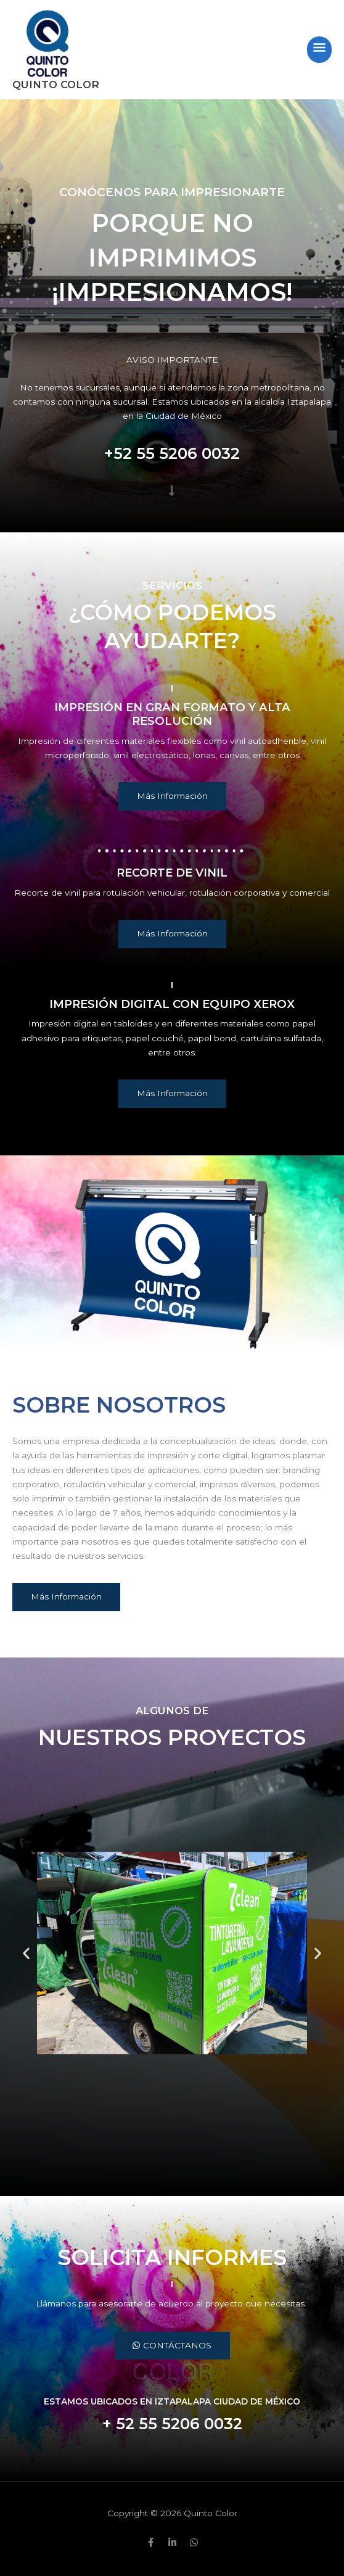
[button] (26, 1953)
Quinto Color (55, 84)
